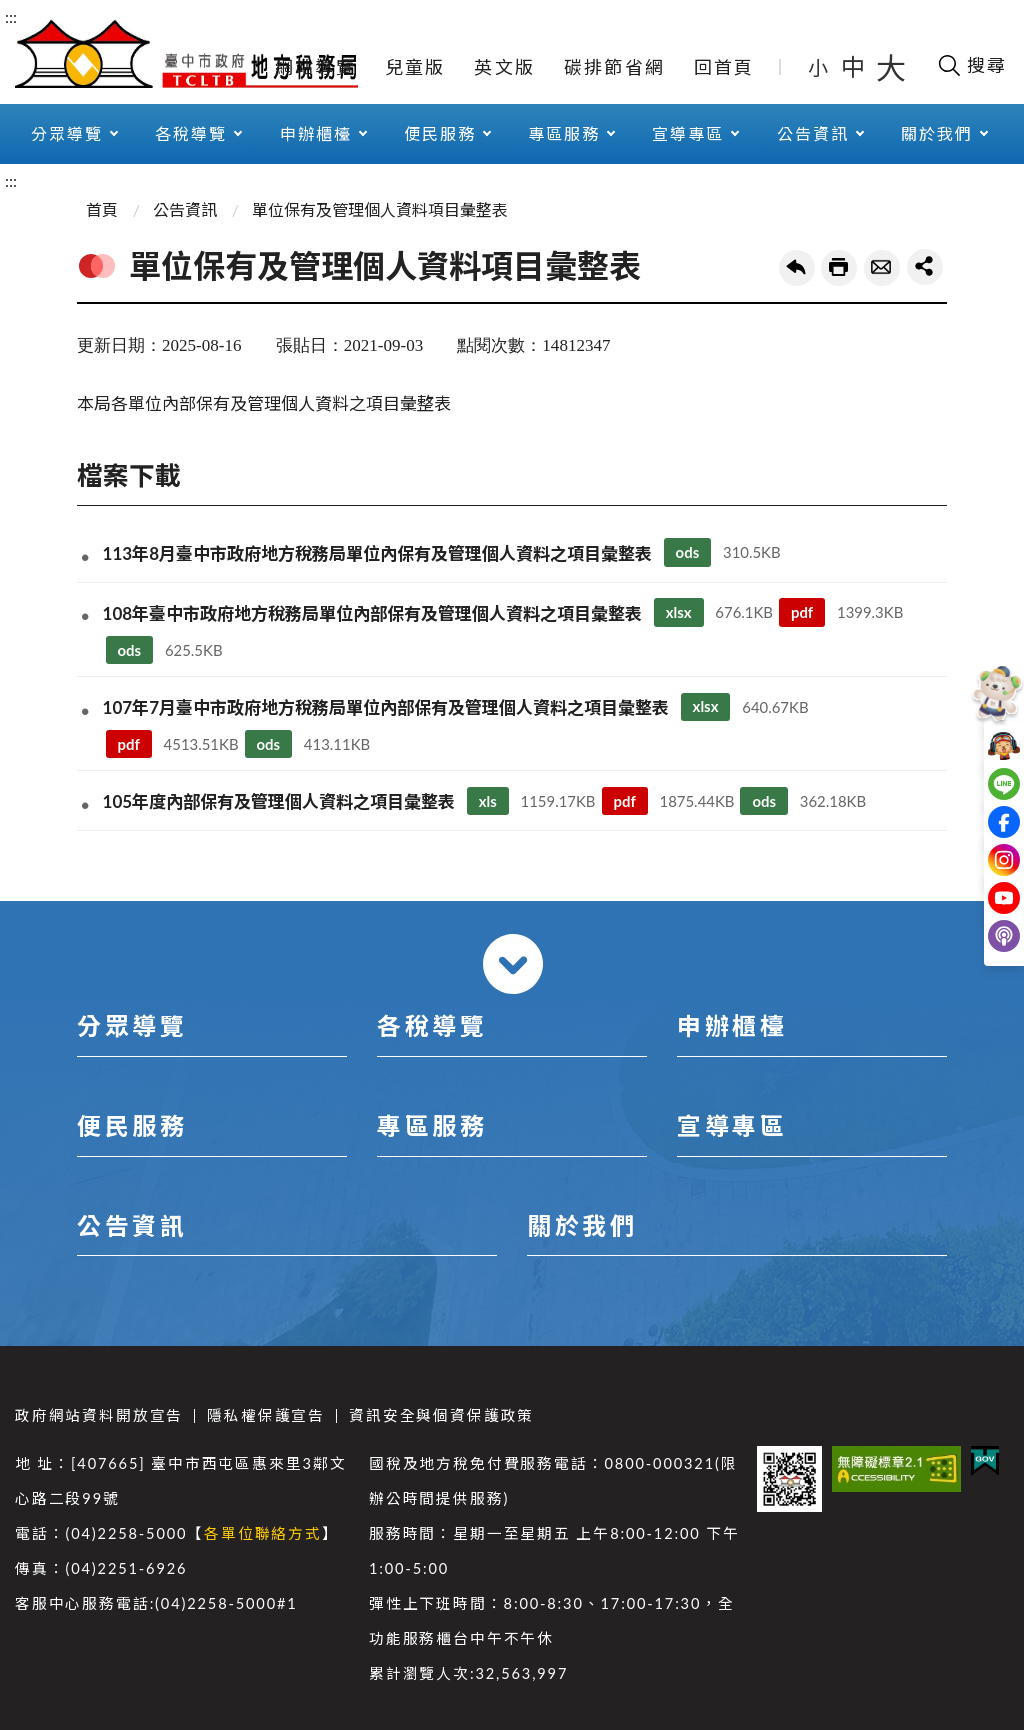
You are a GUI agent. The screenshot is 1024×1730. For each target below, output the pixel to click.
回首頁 (724, 67)
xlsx (679, 612)
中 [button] (855, 66)
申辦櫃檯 (316, 133)
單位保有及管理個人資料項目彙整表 (380, 209)
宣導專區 (688, 133)
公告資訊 (813, 133)
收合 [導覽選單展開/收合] (513, 964)
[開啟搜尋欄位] (971, 65)
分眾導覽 (67, 133)
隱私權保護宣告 (266, 1415)
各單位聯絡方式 (263, 1533)
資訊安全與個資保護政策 (441, 1415)
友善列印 (839, 268)
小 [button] (819, 67)
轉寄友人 (882, 268)
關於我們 (937, 133)
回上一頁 (797, 268)
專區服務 (564, 133)
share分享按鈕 (925, 267)
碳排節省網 (614, 67)
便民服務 (440, 133)
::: (11, 16)
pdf (802, 612)
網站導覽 (315, 67)
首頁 (102, 209)
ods (688, 552)
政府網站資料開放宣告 (99, 1415)
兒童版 (415, 67)
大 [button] (891, 67)
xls (488, 801)
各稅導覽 (191, 133)
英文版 (504, 67)
